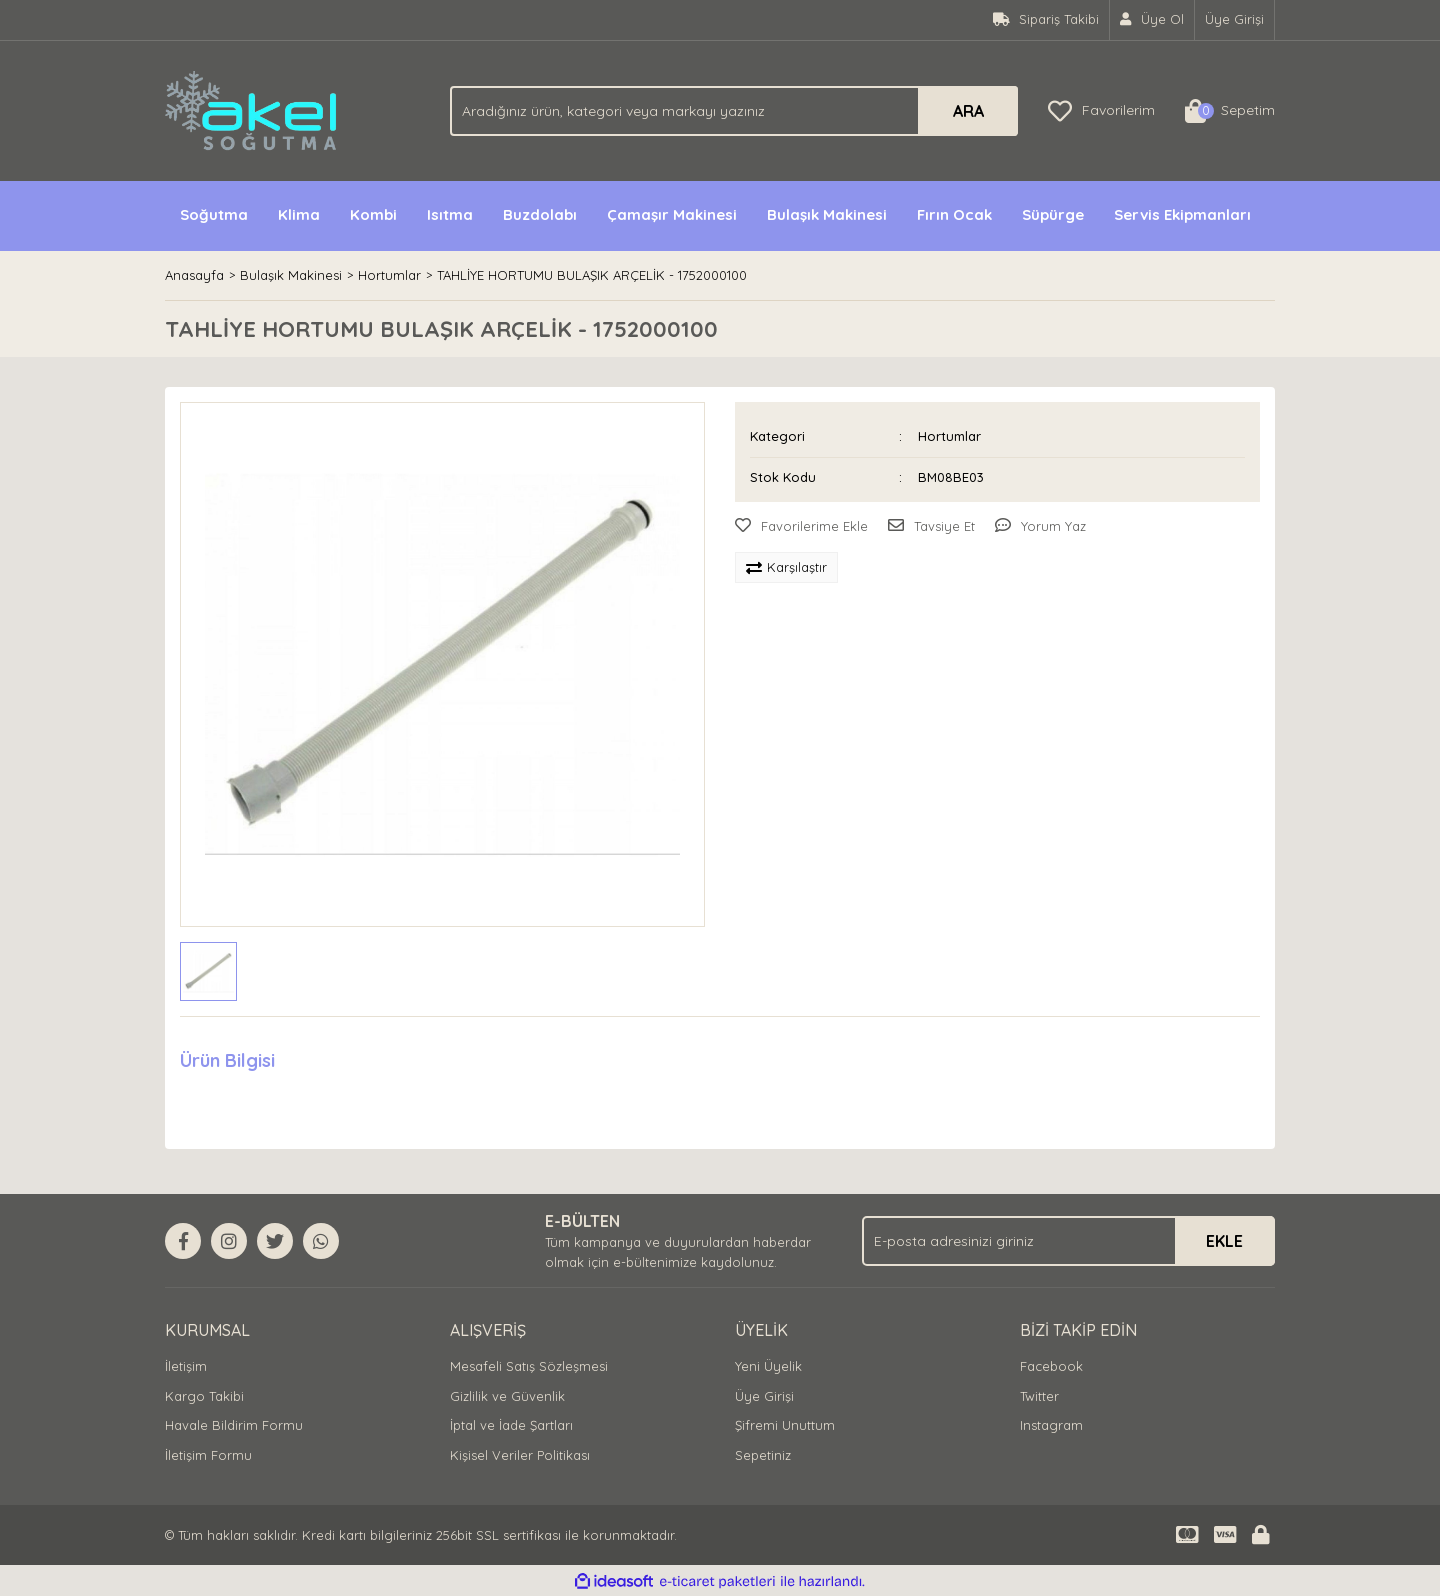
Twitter (1039, 1396)
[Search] (734, 111)
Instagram (1051, 1425)
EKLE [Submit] (1224, 1241)
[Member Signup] (1152, 20)
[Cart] (1230, 111)
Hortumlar (949, 436)
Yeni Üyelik (768, 1366)
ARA (968, 111)
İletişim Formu (208, 1455)
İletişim (186, 1366)
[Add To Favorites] (801, 527)
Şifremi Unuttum (785, 1425)
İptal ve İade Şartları (511, 1425)
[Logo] (252, 109)
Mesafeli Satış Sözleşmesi (529, 1366)
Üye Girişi (764, 1396)
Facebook (1051, 1366)
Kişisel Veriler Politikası (520, 1455)
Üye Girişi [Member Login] (1234, 19)
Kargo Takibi (204, 1396)
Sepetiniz (763, 1455)
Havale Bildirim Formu (234, 1425)
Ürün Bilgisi (227, 1060)
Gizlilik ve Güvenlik (507, 1396)
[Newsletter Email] (1068, 1241)
